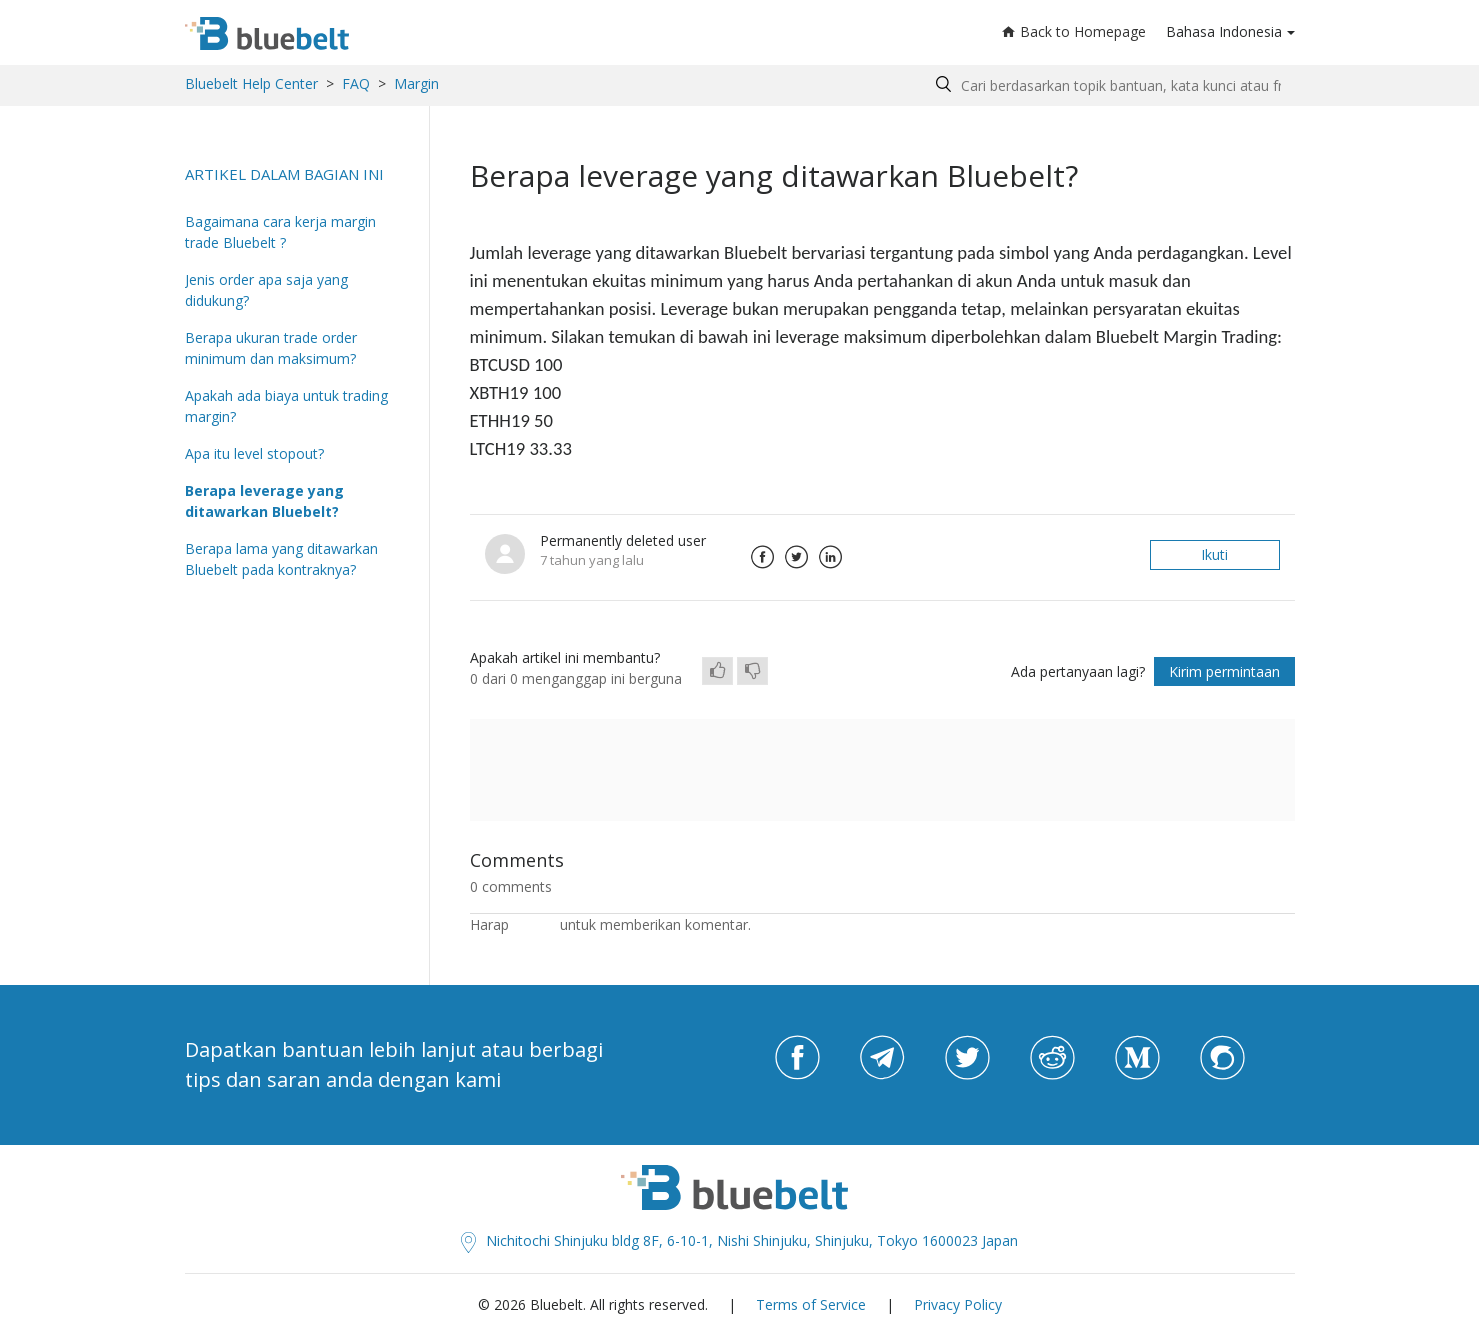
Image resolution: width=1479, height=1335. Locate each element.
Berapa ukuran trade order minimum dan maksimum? (271, 348)
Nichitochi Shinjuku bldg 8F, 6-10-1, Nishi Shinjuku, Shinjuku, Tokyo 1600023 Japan (739, 1240)
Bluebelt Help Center (251, 83)
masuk (534, 924)
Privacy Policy (958, 1304)
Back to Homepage (1074, 31)
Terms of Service (811, 1304)
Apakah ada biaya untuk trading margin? (286, 406)
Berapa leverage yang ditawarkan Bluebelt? (264, 501)
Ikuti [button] (1214, 554)
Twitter (797, 557)
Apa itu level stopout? (254, 453)
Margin (416, 83)
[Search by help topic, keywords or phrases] (1110, 85)
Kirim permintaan (1224, 671)
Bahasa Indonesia (1224, 31)
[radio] (717, 671)
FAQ (356, 83)
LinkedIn (831, 557)
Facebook (763, 557)
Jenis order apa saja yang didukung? (266, 290)
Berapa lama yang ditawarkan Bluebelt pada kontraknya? (281, 559)
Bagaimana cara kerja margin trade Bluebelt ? (280, 232)
